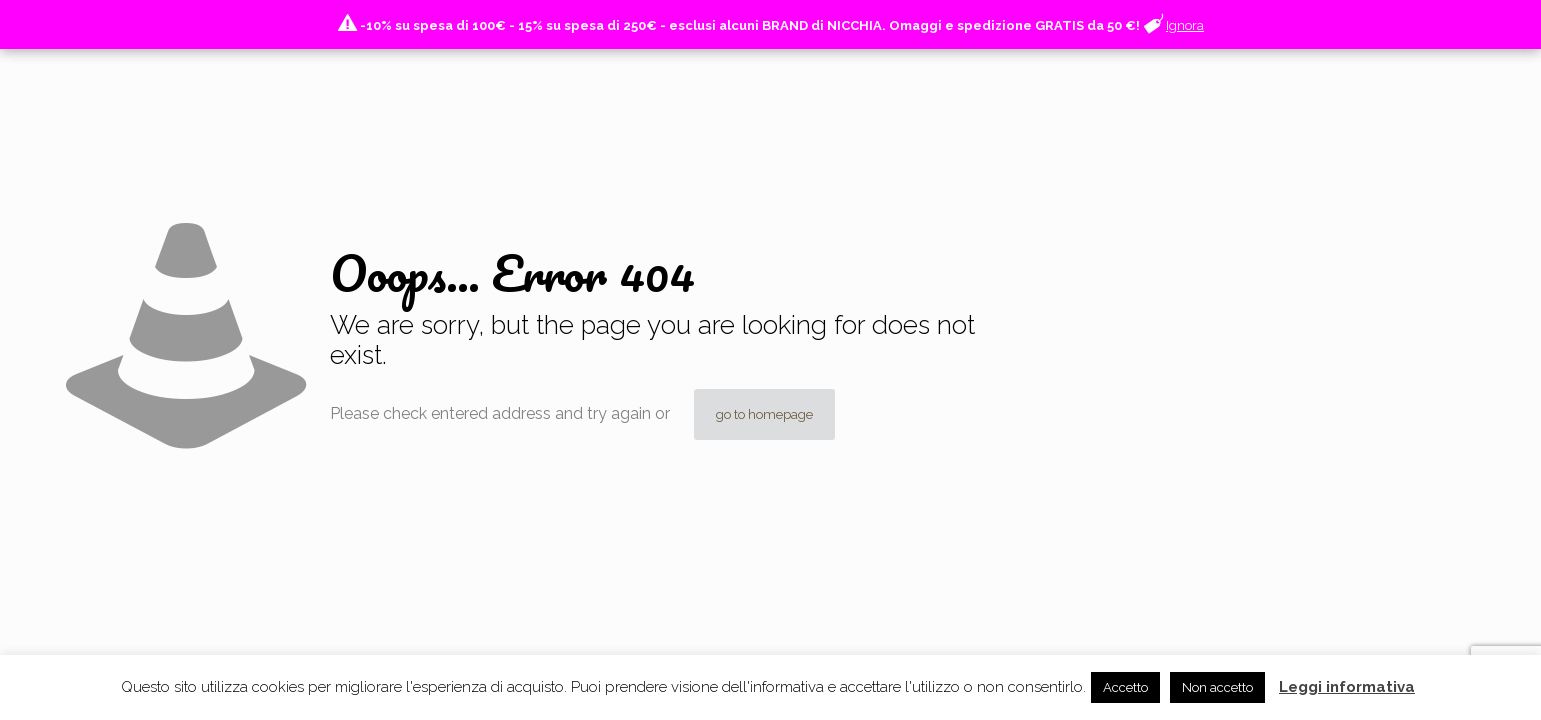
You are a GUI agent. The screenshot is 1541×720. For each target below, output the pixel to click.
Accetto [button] (1125, 687)
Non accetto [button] (1217, 687)
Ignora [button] (1185, 25)
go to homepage (764, 414)
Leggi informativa (1347, 687)
